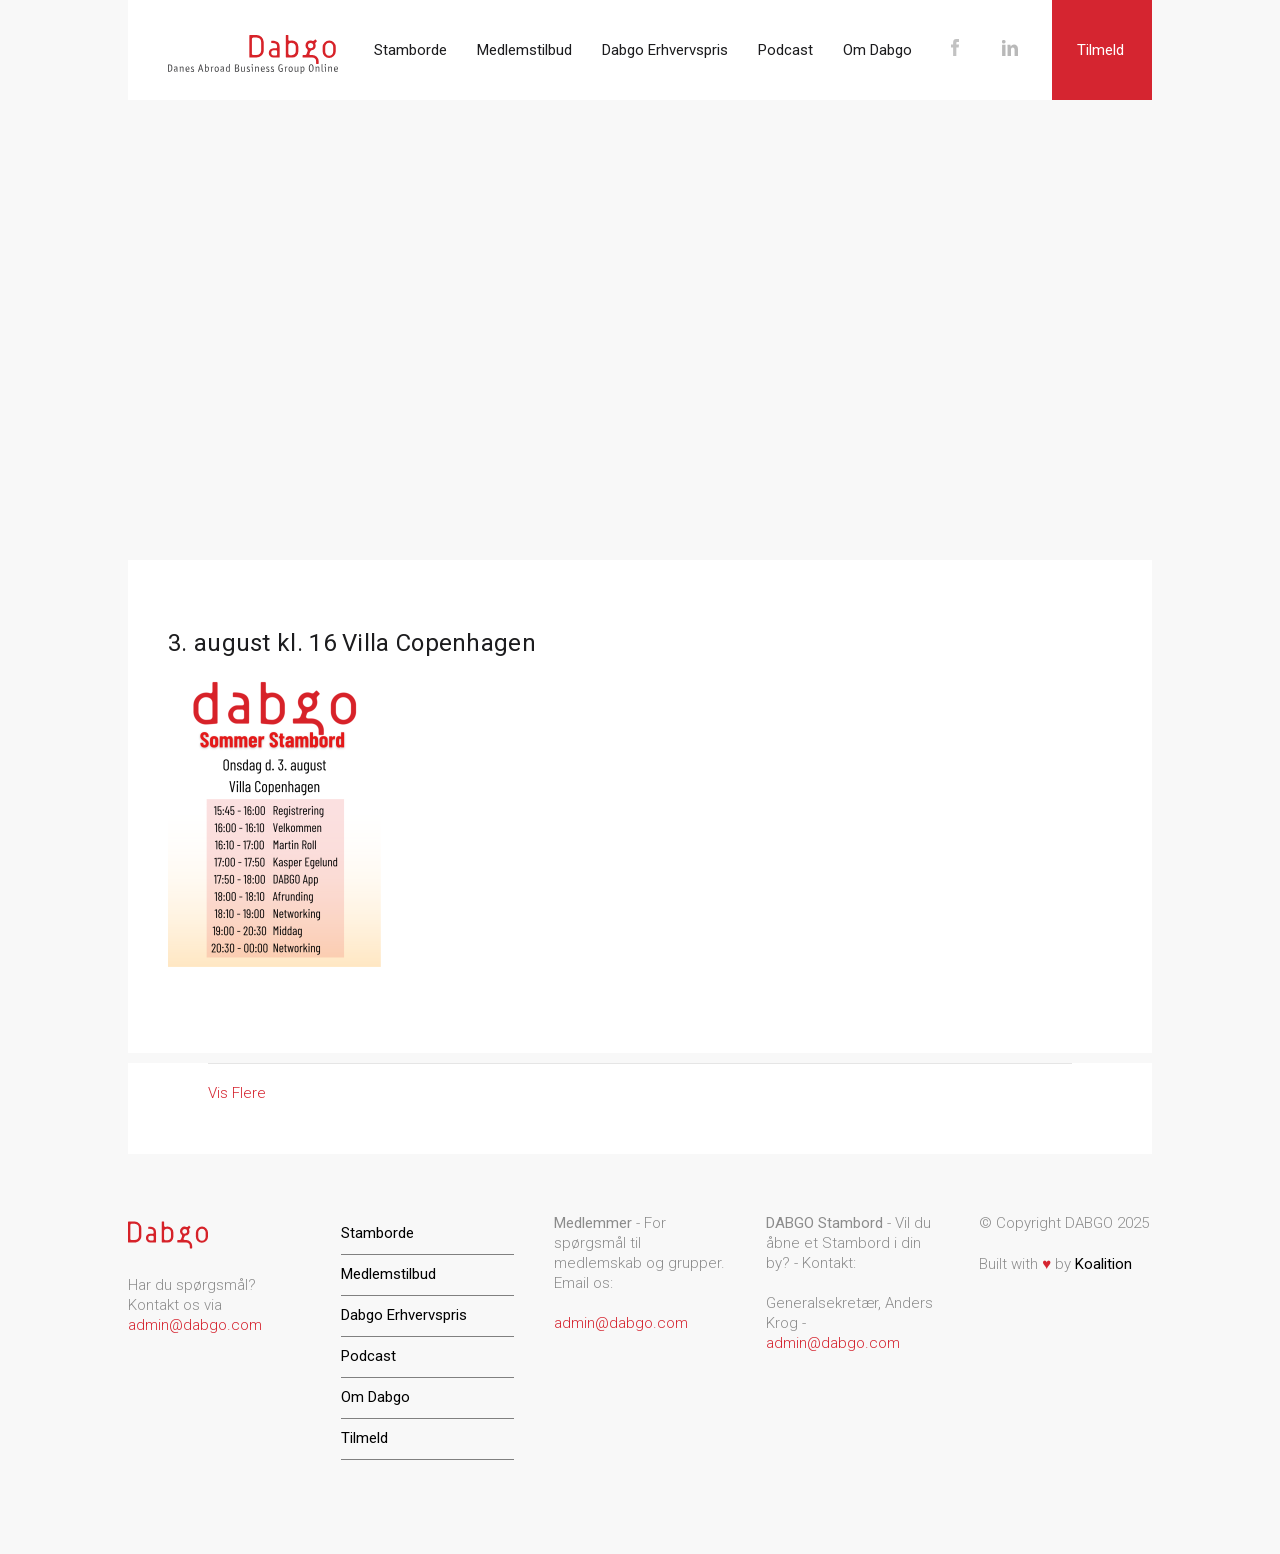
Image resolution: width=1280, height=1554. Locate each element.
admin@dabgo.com (195, 1325)
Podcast (785, 50)
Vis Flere (237, 1093)
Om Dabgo (877, 50)
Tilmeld (1100, 50)
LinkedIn (1009, 50)
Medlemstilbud (524, 50)
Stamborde (410, 50)
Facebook (954, 50)
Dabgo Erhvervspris (665, 50)
